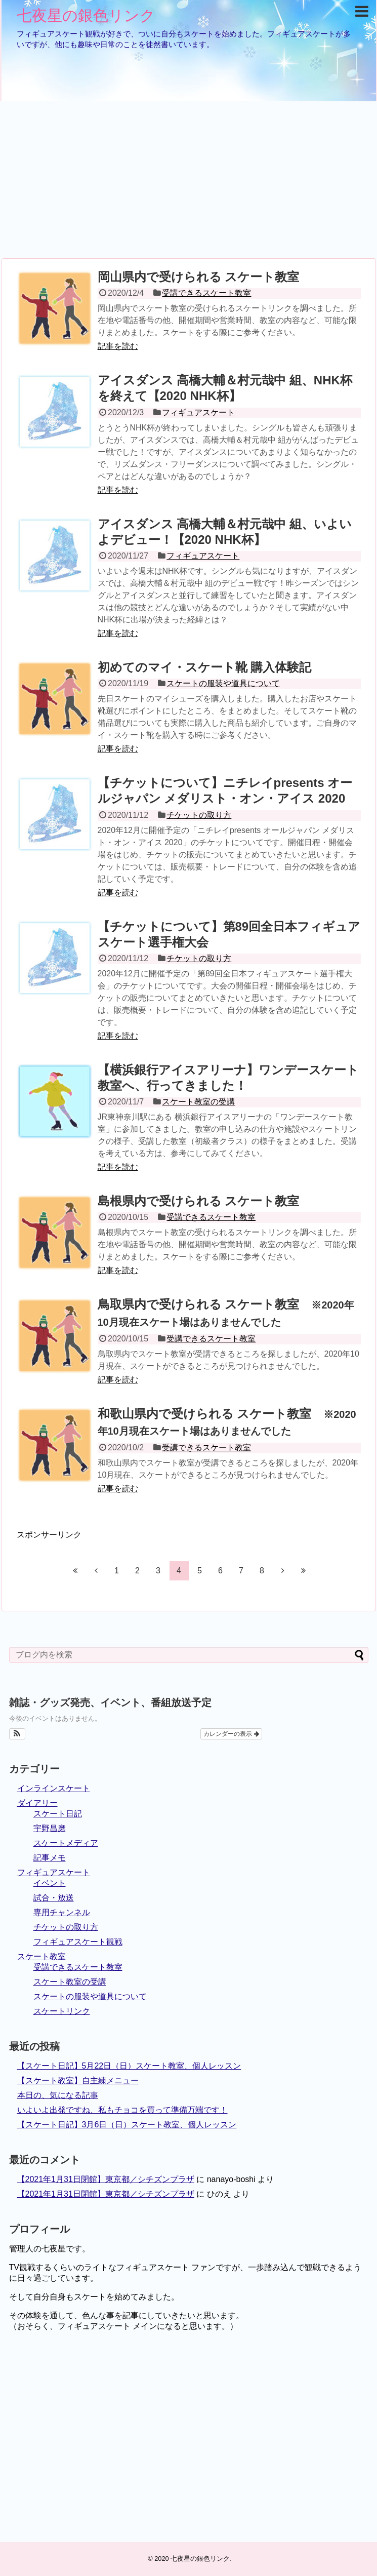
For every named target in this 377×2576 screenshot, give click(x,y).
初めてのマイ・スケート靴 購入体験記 (205, 667)
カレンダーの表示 (231, 1733)
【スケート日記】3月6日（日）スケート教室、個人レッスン (127, 2124)
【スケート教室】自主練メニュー (78, 2080)
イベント (49, 1883)
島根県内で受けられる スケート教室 (199, 1201)
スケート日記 (57, 1813)
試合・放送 (53, 1897)
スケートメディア (65, 1843)
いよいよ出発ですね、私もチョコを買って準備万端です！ (122, 2110)
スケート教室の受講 (198, 1101)
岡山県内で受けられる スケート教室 (199, 277)
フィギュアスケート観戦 (77, 1941)
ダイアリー (37, 1803)
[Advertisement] (189, 180)
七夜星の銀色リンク (86, 15)
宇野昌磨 (49, 1828)
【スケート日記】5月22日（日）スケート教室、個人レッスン (129, 2066)
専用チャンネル (61, 1912)
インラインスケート (53, 1788)
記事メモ (49, 1857)
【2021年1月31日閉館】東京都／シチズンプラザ (105, 2179)
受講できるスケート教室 (206, 293)
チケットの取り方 (198, 815)
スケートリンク (61, 2011)
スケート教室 (41, 1956)
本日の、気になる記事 (57, 2095)
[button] (17, 1734)
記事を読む (118, 346)
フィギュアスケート (198, 412)
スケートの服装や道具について (223, 683)
